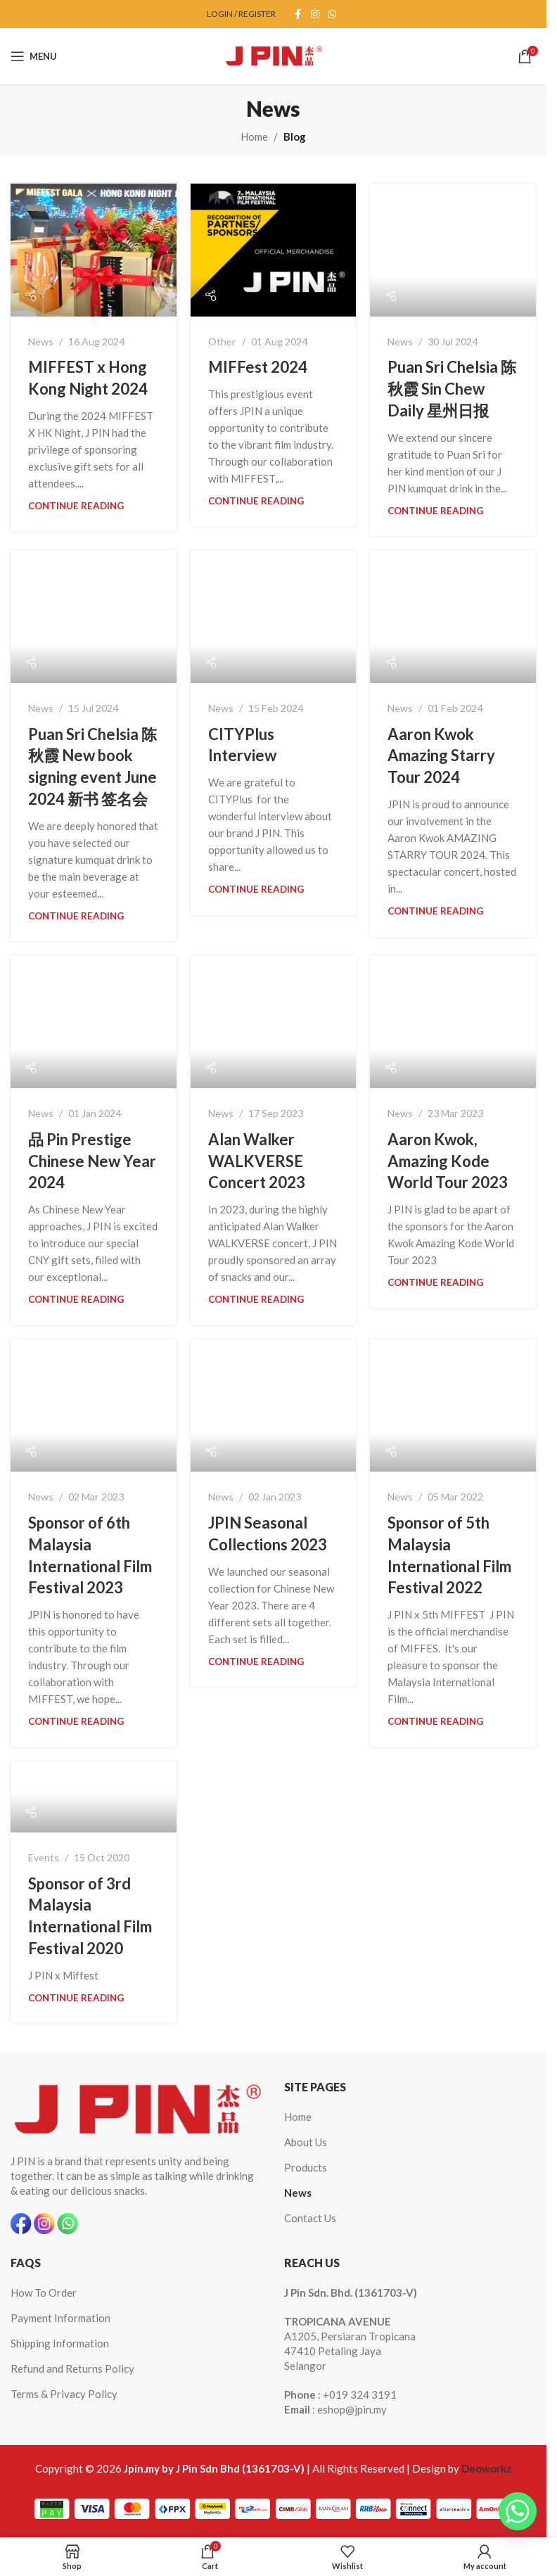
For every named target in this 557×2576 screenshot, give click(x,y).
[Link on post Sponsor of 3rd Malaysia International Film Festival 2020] (94, 1796)
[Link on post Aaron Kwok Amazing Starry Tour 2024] (453, 616)
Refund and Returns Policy (72, 2368)
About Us (305, 2142)
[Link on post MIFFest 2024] (274, 250)
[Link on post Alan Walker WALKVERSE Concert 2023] (274, 1021)
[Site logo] (273, 55)
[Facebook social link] (298, 14)
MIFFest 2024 (257, 366)
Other (222, 341)
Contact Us (310, 2218)
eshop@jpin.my (352, 2409)
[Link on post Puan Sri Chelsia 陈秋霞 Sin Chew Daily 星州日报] (453, 250)
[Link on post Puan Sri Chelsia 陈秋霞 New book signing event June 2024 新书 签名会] (94, 616)
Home (254, 136)
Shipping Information (60, 2343)
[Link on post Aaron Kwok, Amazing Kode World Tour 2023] (453, 1021)
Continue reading (76, 505)
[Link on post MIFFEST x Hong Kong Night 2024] (94, 250)
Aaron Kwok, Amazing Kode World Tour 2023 (448, 1161)
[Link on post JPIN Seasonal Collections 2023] (274, 1405)
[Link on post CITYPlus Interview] (274, 616)
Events (43, 1857)
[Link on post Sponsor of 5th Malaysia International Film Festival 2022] (453, 1405)
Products (305, 2167)
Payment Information (60, 2318)
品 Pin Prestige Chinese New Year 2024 (92, 1161)
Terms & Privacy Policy (64, 2393)
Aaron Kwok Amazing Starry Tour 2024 (441, 756)
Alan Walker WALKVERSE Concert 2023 (256, 1161)
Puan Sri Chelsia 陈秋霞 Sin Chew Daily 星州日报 (452, 388)
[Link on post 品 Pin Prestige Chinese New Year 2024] (94, 1021)
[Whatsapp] (518, 2511)
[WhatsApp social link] (332, 14)
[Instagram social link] (315, 14)
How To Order (44, 2292)
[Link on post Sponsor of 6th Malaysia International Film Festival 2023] (94, 1405)
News (40, 341)
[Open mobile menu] (34, 56)
